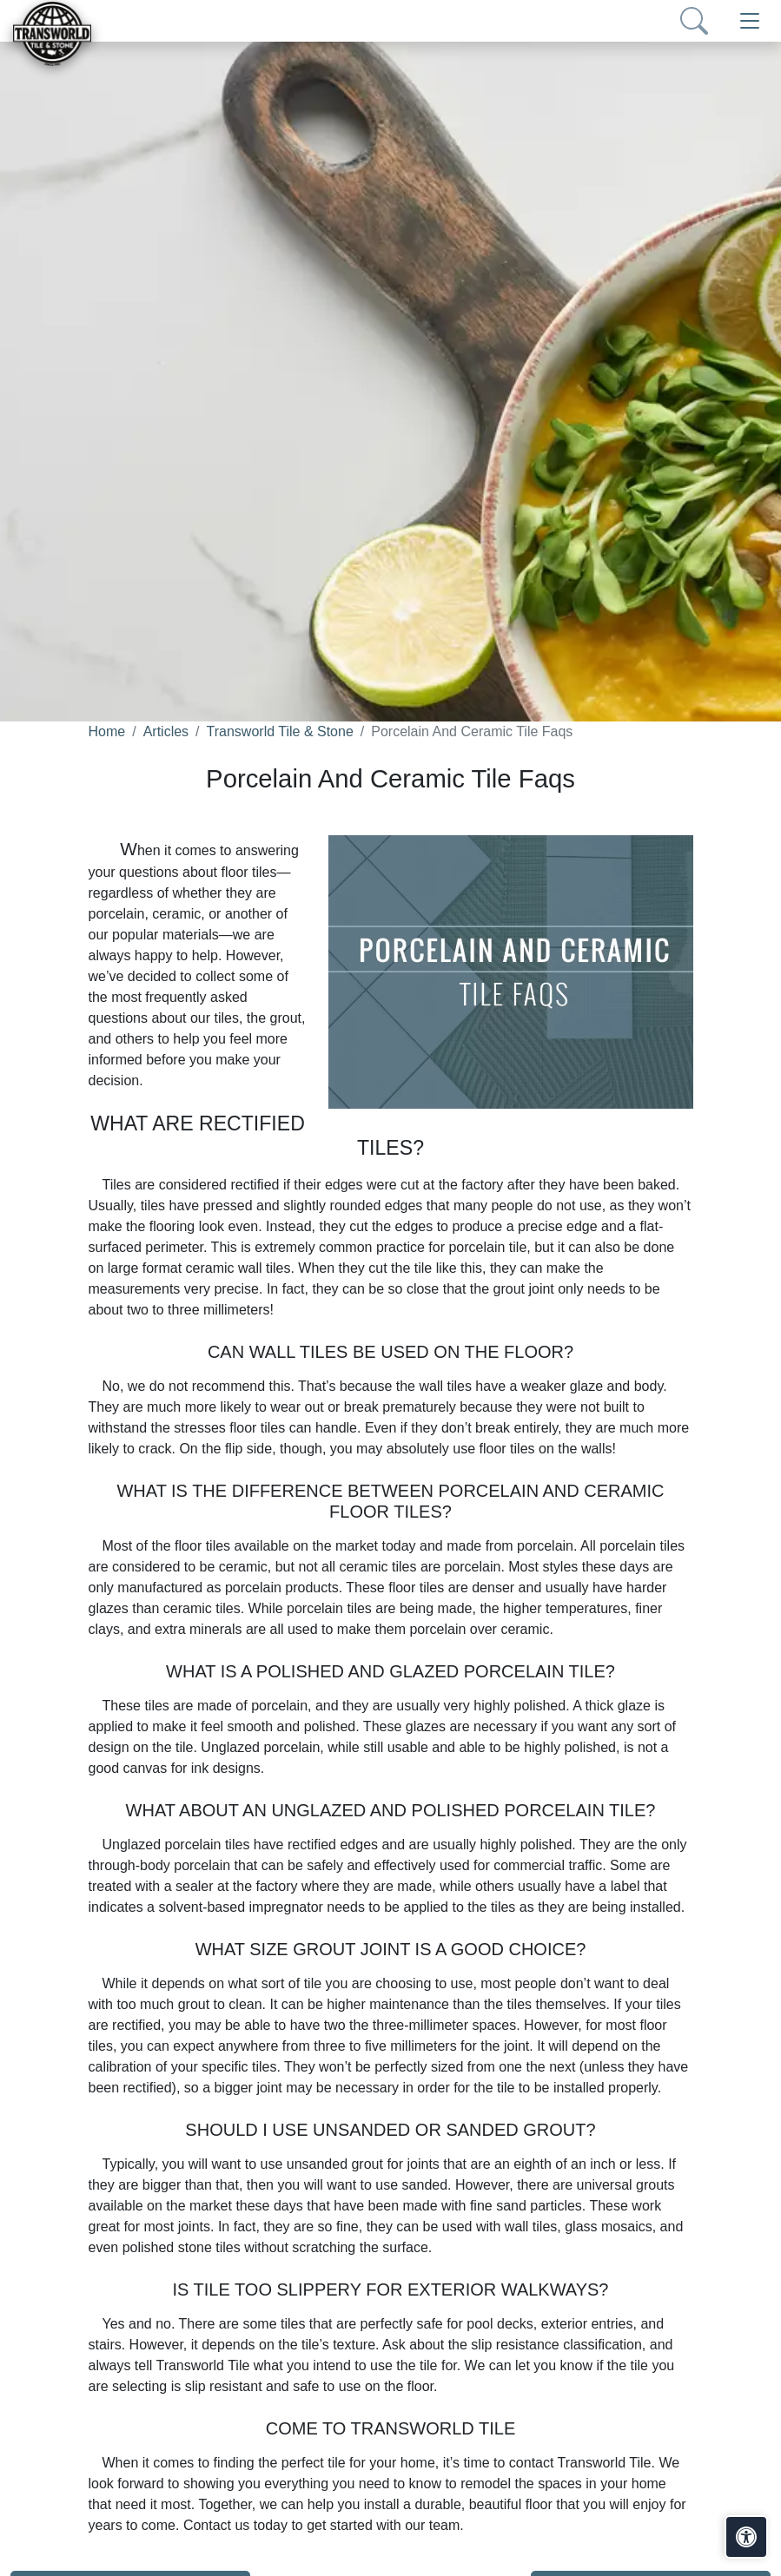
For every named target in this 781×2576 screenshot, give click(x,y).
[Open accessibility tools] (746, 2537)
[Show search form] (694, 21)
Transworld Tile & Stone (280, 731)
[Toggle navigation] (750, 21)
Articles (166, 731)
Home (107, 731)
